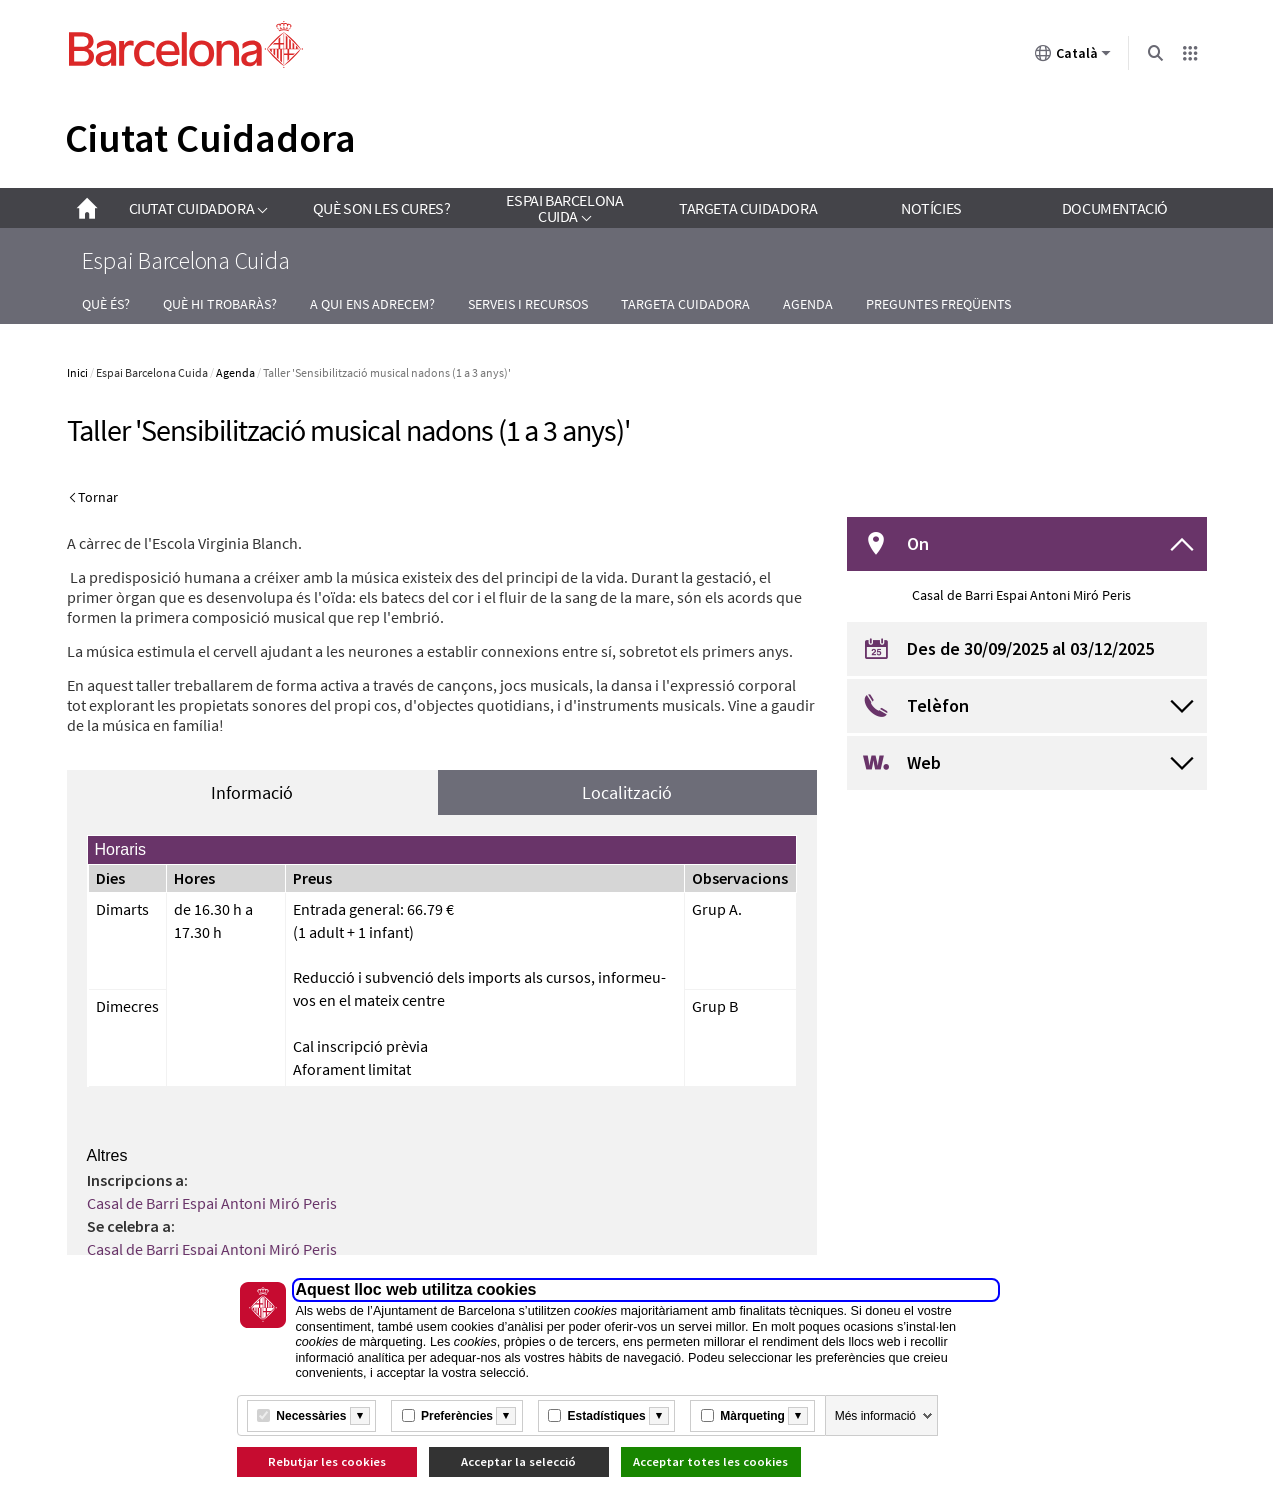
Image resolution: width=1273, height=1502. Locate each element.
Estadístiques (607, 1416)
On (918, 543)
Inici (77, 372)
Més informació (875, 1416)
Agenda (808, 304)
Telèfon (938, 705)
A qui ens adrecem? (372, 304)
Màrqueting (752, 1416)
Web (924, 762)
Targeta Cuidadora (685, 304)
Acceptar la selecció (518, 1461)
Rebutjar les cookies (327, 1461)
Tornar (98, 497)
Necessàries (311, 1416)
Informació (252, 792)
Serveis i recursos (528, 304)
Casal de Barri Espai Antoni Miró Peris (212, 1203)
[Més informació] (360, 1416)
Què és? (106, 304)
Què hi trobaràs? (220, 304)
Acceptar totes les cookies (710, 1461)
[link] (198, 208)
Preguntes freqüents (938, 304)
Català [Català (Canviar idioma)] (1073, 57)
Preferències (457, 1416)
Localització (627, 792)
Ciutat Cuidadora (210, 138)
